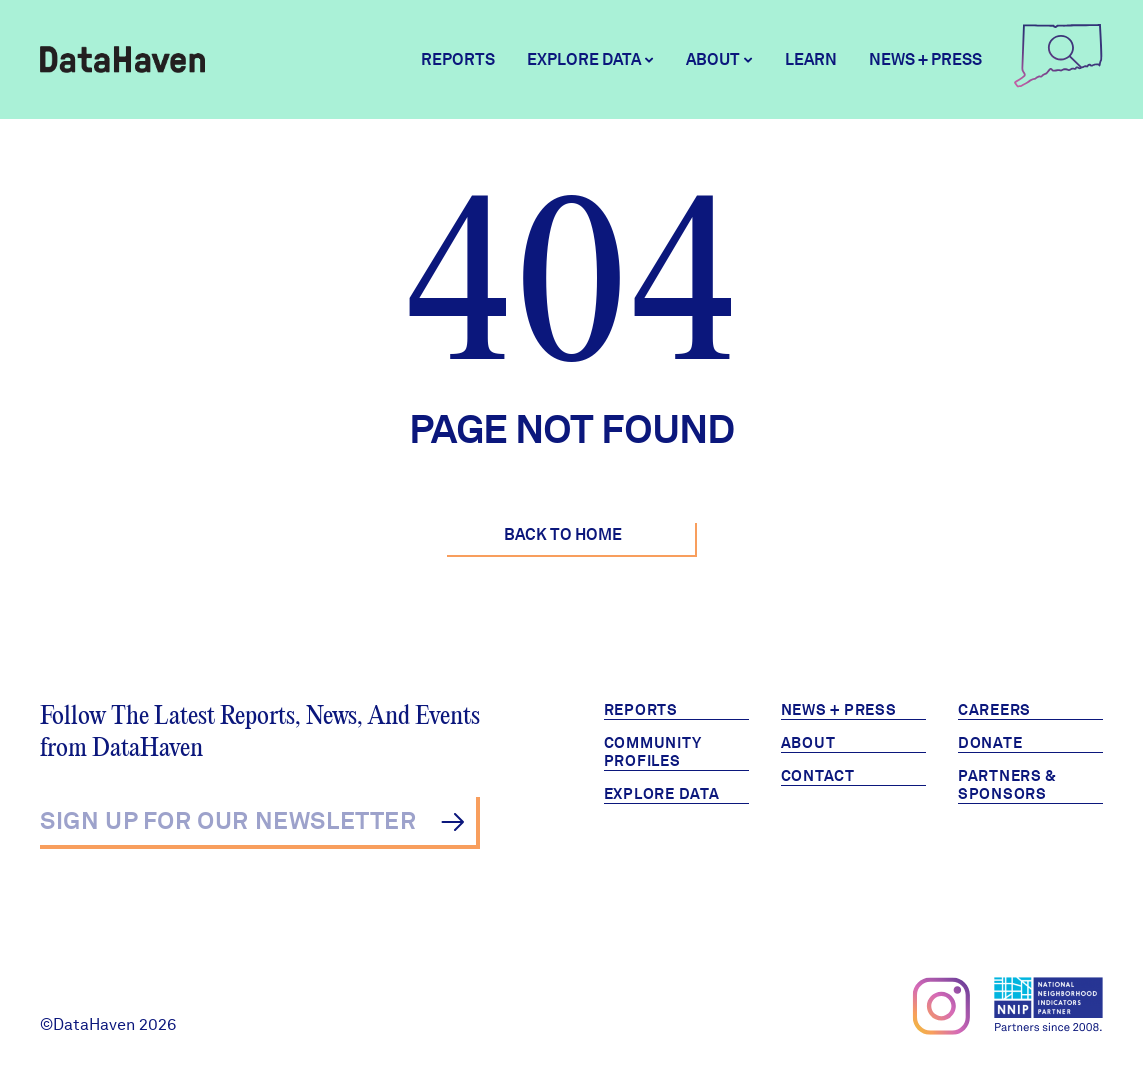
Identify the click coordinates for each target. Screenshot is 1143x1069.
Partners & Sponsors (1007, 785)
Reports (458, 59)
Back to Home (563, 534)
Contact (818, 776)
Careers (994, 710)
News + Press (925, 59)
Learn (811, 59)
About (808, 743)
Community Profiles (653, 752)
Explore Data (662, 794)
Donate (990, 743)
